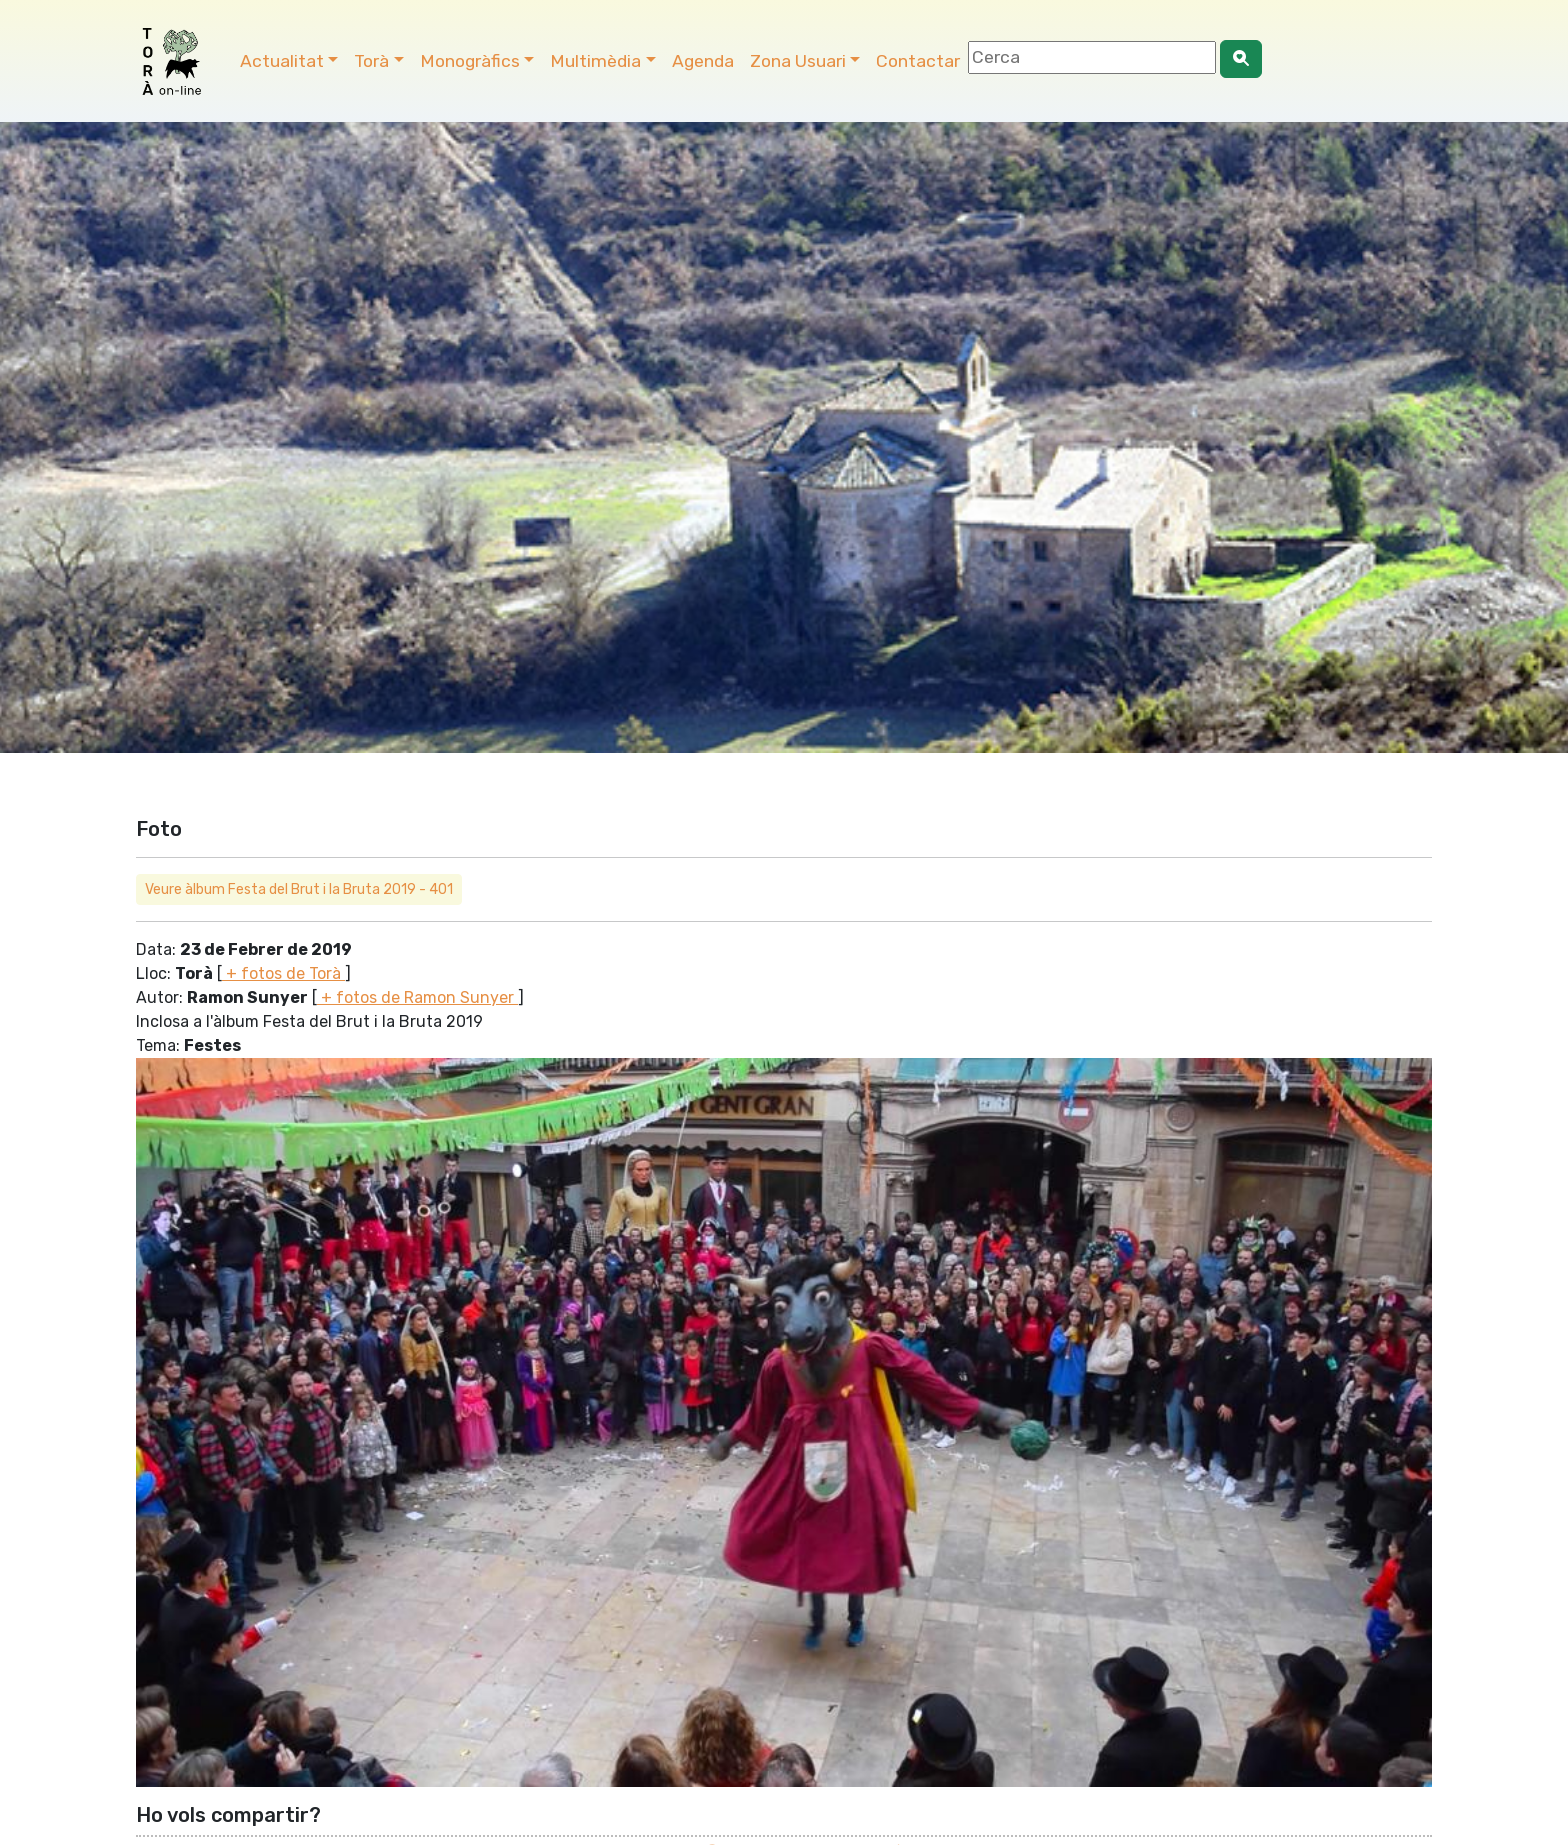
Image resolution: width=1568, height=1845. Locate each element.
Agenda (703, 61)
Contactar (918, 61)
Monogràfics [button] (470, 61)
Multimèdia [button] (595, 61)
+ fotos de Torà (283, 973)
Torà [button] (371, 61)
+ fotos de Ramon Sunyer (417, 997)
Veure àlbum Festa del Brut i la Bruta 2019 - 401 (299, 889)
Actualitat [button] (282, 61)
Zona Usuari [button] (798, 61)
